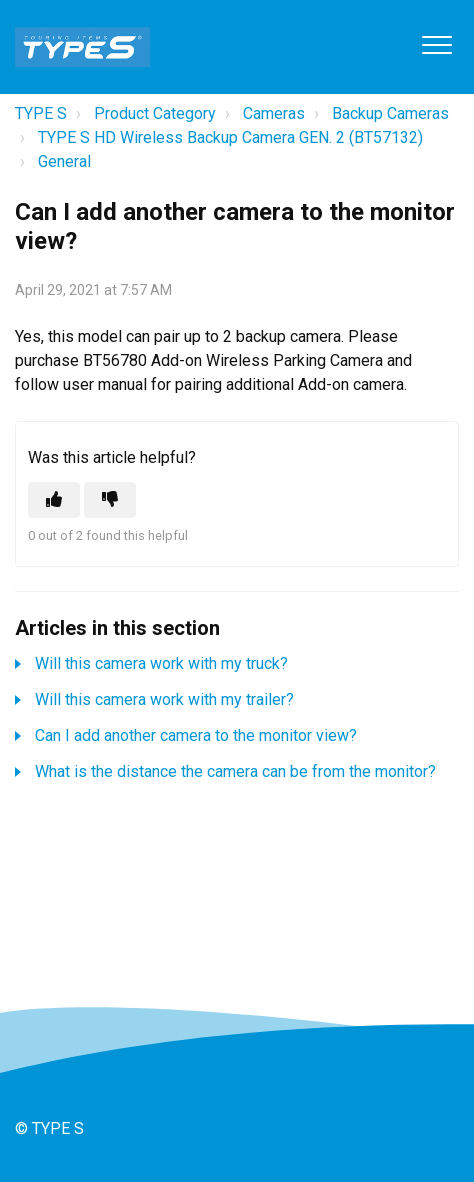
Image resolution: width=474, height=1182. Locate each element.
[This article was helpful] (54, 500)
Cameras (274, 113)
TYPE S (41, 113)
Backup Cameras (390, 113)
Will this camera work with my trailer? (164, 699)
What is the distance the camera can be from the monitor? (235, 771)
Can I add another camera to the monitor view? (196, 735)
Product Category (155, 113)
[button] (436, 44)
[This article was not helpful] (110, 500)
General (64, 161)
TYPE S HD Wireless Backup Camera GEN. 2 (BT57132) (230, 137)
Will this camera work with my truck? (161, 663)
